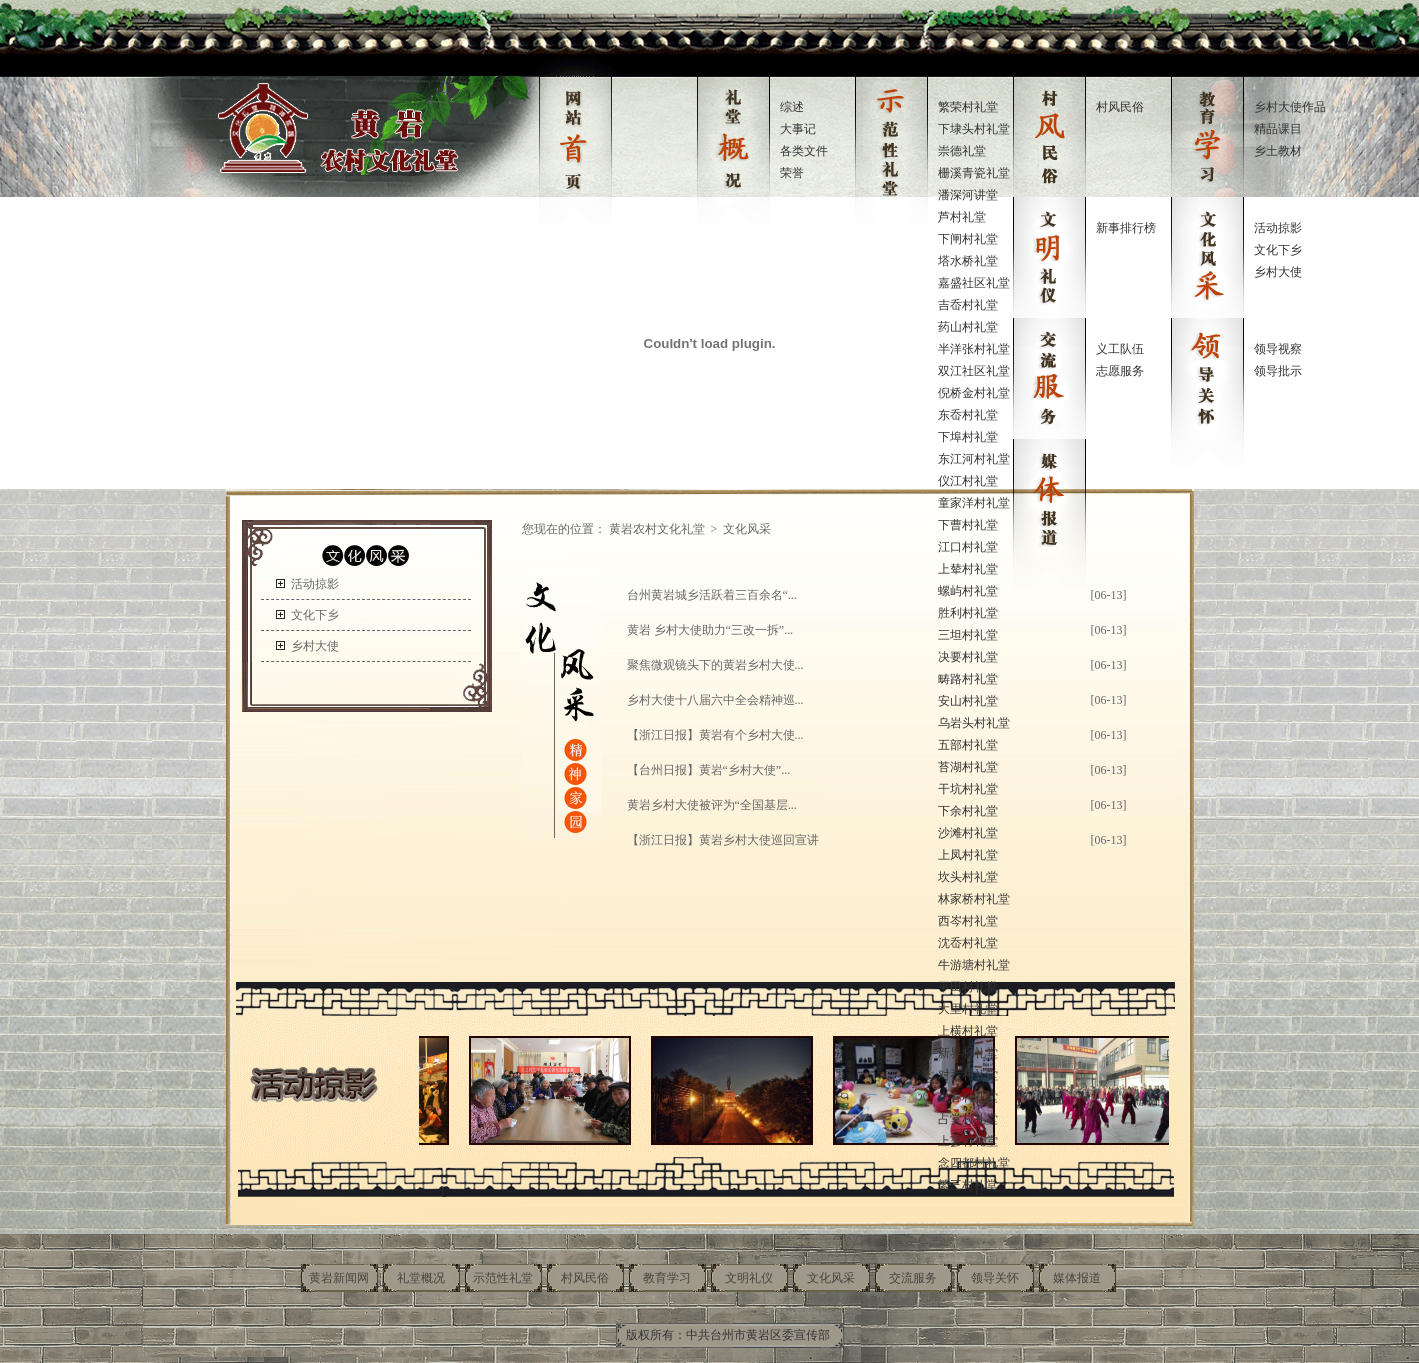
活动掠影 (1278, 228)
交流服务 (913, 1278)
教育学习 (667, 1278)
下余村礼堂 (968, 811)
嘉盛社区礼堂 (974, 283)
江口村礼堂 (968, 547)
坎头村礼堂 (968, 877)
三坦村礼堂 (968, 635)
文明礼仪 (749, 1278)
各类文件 (804, 151)
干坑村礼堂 (968, 789)
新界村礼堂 (968, 1053)
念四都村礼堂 (974, 1163)
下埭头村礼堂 (974, 129)
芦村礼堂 (962, 217)
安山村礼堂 (968, 701)
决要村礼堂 (968, 657)
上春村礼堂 (968, 1097)
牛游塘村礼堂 (974, 965)
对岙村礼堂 (968, 1075)
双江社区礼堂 (974, 371)
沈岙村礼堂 (968, 943)
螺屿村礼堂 (968, 591)
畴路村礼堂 (968, 679)
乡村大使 (1278, 272)
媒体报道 (1077, 1278)
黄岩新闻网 (339, 1278)
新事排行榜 (1126, 228)
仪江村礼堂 (968, 481)
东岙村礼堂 (968, 415)
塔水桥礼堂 (968, 261)
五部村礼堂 (968, 745)
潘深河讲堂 (968, 195)
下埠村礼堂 (968, 437)
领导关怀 (995, 1278)
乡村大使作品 (1290, 107)
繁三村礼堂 (968, 1185)
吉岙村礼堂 (968, 305)
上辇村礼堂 (968, 569)
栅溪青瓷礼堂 (974, 173)
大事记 (798, 129)
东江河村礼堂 (974, 459)
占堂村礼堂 (968, 1119)
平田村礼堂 (968, 987)
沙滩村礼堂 (968, 833)
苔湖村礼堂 (968, 767)
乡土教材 (1278, 151)
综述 (792, 107)
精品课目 (1278, 129)
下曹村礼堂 (968, 525)
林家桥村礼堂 (974, 899)
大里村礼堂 (968, 1009)
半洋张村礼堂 (974, 349)
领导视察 (1278, 349)
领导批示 (1278, 371)
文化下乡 (1278, 250)
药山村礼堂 (968, 327)
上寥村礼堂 (968, 1141)
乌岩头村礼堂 (974, 723)
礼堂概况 (421, 1278)
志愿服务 (1120, 371)
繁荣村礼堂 (968, 107)
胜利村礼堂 (968, 613)
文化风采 (831, 1278)
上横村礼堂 (968, 1031)
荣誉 (792, 173)
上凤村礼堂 (968, 855)
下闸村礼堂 (968, 239)
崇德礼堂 (962, 151)
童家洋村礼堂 (974, 503)
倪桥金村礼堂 (974, 393)
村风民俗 (1120, 107)
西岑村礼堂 (968, 921)
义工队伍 (1120, 349)
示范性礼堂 (503, 1278)
